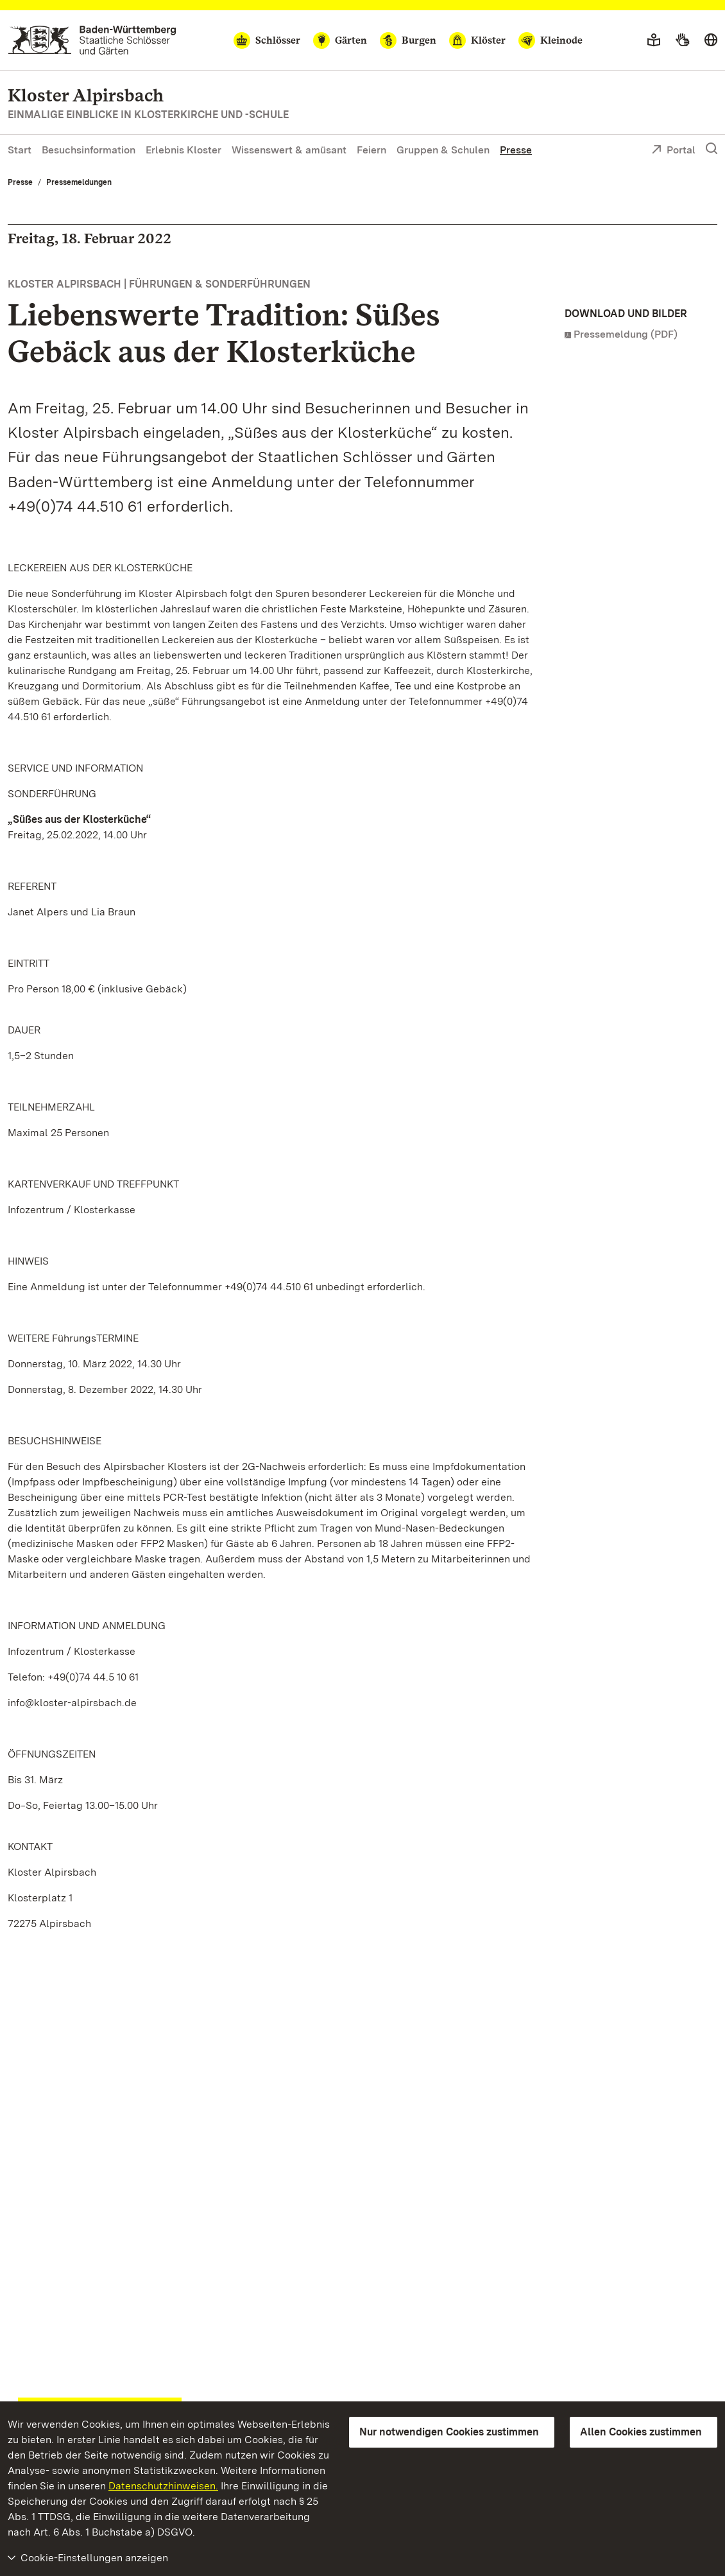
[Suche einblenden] (711, 149)
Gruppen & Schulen (443, 150)
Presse (516, 150)
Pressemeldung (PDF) (626, 334)
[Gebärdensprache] (682, 40)
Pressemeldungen (79, 182)
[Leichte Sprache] (653, 40)
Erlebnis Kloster (183, 150)
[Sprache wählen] (710, 40)
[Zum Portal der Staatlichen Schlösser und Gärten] (92, 40)
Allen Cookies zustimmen (641, 2432)
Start (19, 150)
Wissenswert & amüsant (289, 150)
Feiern (371, 150)
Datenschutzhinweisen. (163, 2486)
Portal (673, 151)
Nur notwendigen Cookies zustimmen (449, 2432)
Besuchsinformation (88, 150)
